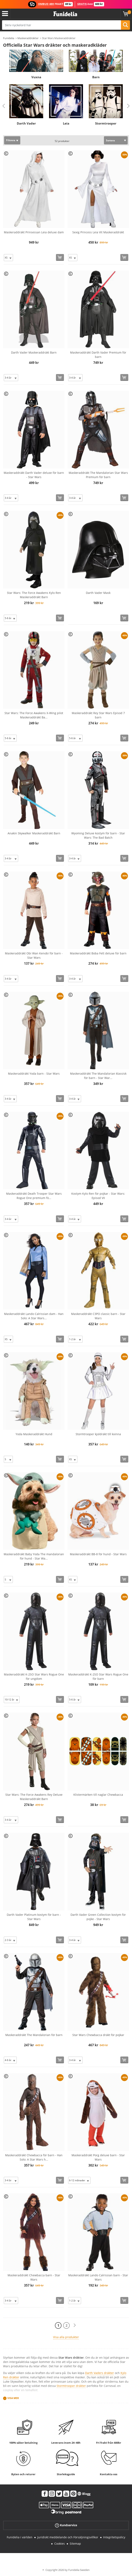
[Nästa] (74, 2325)
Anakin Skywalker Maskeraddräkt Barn (34, 833)
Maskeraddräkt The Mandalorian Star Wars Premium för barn (98, 475)
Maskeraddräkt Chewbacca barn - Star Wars (34, 2277)
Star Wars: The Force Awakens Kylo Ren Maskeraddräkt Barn (34, 595)
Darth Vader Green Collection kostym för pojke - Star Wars (98, 1917)
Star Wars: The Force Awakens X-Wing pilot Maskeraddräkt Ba (34, 715)
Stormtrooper (105, 123)
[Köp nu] (60, 257)
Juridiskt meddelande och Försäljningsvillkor (67, 2537)
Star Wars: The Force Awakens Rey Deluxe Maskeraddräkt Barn (34, 1797)
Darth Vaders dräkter (99, 2373)
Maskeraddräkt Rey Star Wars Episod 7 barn (98, 715)
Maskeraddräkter (28, 38)
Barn (96, 77)
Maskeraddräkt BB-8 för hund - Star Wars (98, 1554)
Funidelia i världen (19, 2537)
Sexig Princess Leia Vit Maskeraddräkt (98, 232)
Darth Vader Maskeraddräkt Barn (34, 352)
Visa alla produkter (66, 2337)
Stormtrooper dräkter (71, 2386)
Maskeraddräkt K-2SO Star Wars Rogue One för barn (98, 1676)
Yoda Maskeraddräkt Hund (34, 1434)
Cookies (59, 2543)
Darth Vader (26, 123)
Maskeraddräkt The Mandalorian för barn (34, 2035)
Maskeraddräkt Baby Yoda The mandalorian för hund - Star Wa (34, 1556)
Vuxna (36, 77)
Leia (66, 123)
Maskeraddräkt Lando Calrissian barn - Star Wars (98, 2277)
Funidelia (8, 38)
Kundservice (66, 2525)
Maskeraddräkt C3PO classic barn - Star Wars (98, 1316)
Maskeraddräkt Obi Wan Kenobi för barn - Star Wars (34, 955)
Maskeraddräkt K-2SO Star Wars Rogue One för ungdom (34, 1676)
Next (128, 106)
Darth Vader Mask (98, 593)
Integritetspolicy (114, 2537)
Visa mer (13, 2398)
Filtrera (10, 140)
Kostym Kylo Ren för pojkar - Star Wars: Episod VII (98, 1196)
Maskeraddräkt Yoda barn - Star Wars (34, 1073)
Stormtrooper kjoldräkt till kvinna (98, 1434)
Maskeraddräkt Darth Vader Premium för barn (98, 354)
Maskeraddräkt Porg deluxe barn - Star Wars (98, 2157)
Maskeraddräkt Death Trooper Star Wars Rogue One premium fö (34, 1196)
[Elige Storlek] (8, 257)
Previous (4, 106)
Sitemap (75, 2543)
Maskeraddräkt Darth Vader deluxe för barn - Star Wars (34, 475)
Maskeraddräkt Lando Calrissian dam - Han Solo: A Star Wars (34, 1316)
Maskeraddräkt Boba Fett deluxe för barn (98, 953)
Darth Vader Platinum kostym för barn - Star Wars (34, 1917)
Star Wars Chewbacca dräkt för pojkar (98, 2035)
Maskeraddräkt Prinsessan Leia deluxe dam (34, 232)
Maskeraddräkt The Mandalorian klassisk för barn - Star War (98, 1076)
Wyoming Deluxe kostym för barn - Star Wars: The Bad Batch (98, 835)
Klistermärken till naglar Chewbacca (98, 1795)
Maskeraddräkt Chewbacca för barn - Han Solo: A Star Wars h (34, 2157)
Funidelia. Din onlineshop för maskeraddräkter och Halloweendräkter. (65, 14)
